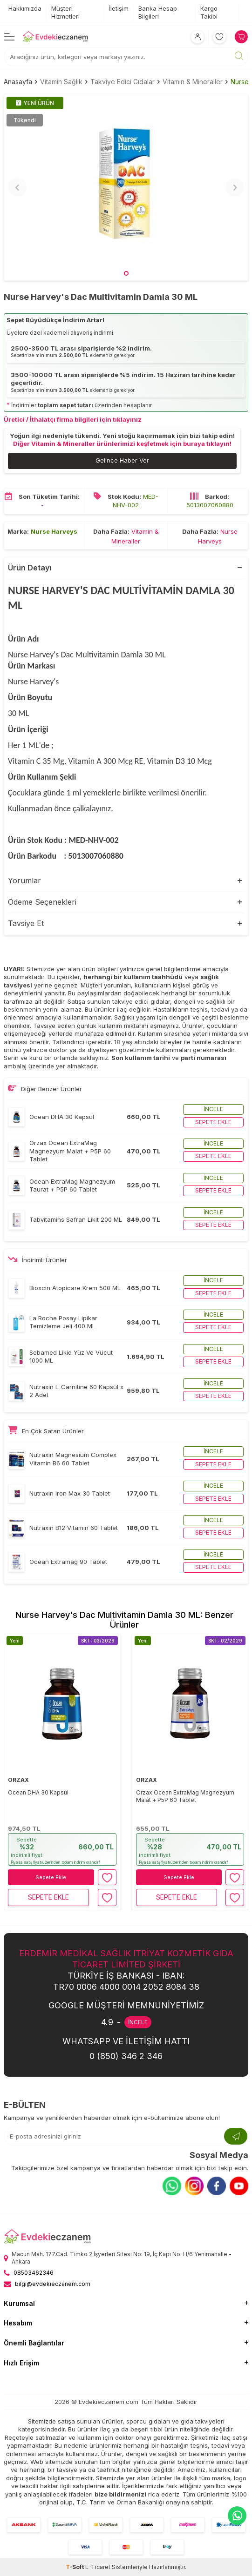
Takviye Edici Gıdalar (122, 82)
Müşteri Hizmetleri (65, 12)
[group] (126, 187)
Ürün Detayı (29, 567)
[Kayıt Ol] (235, 2136)
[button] (126, 273)
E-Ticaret (97, 2566)
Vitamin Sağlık (61, 82)
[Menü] (9, 36)
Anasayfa (18, 82)
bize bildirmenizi (120, 2494)
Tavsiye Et (26, 923)
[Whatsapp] (172, 2186)
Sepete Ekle (50, 1877)
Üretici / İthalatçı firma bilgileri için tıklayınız (73, 419)
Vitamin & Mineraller (193, 82)
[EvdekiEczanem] (55, 36)
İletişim (119, 8)
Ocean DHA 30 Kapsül (38, 1792)
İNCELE (138, 2022)
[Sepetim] (241, 37)
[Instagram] (194, 2186)
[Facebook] (216, 2186)
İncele (213, 1109)
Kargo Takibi (209, 12)
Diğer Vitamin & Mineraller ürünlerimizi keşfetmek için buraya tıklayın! (122, 443)
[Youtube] (239, 2186)
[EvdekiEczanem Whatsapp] (237, 2515)
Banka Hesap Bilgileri (157, 12)
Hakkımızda (24, 8)
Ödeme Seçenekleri (42, 902)
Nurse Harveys (54, 531)
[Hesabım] (197, 37)
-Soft (75, 2566)
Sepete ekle (213, 1122)
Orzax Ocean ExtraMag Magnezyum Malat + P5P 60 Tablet (185, 1796)
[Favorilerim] (219, 37)
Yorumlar (24, 880)
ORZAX (18, 1779)
